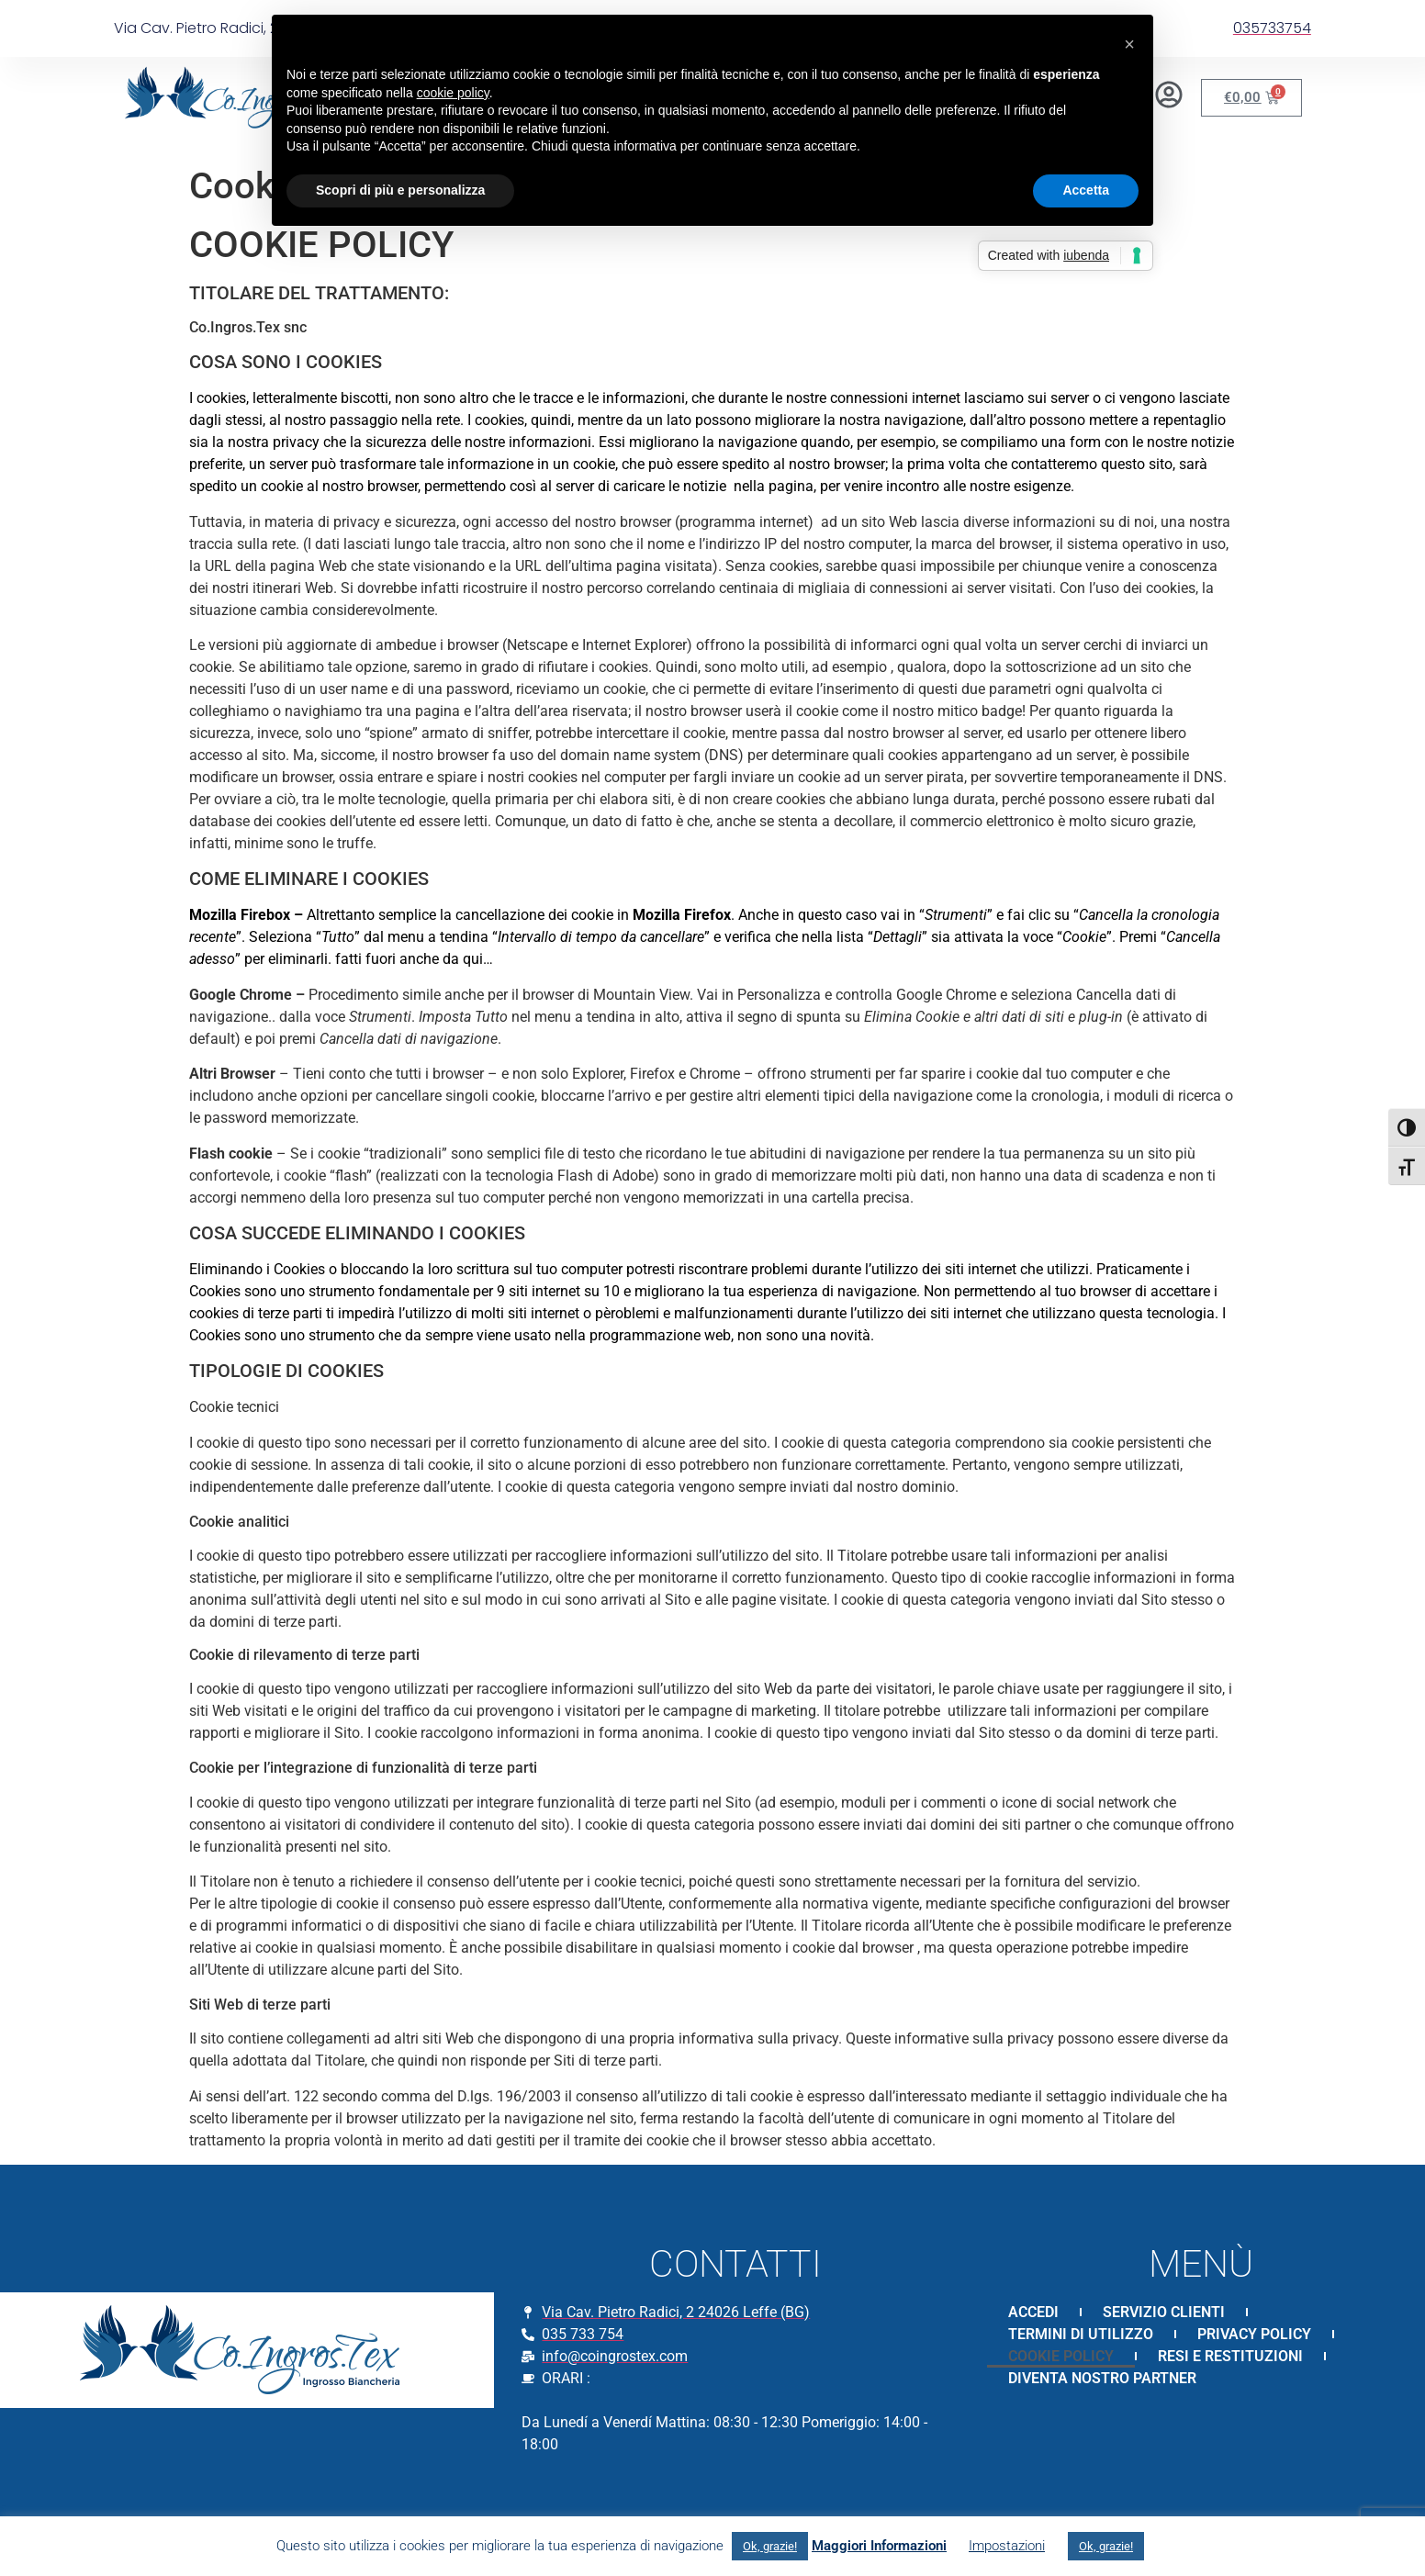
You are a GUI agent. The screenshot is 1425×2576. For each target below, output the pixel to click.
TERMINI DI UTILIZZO (1080, 2334)
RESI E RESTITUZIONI (1230, 2356)
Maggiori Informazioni (879, 2545)
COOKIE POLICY (1061, 2356)
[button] (1129, 44)
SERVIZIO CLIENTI (1164, 2312)
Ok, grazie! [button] (770, 2546)
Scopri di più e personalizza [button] (400, 190)
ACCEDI (1033, 2312)
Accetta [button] (1085, 190)
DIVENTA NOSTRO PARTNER (1102, 2378)
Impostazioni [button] (1007, 2545)
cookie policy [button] (453, 92)
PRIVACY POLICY (1254, 2334)
